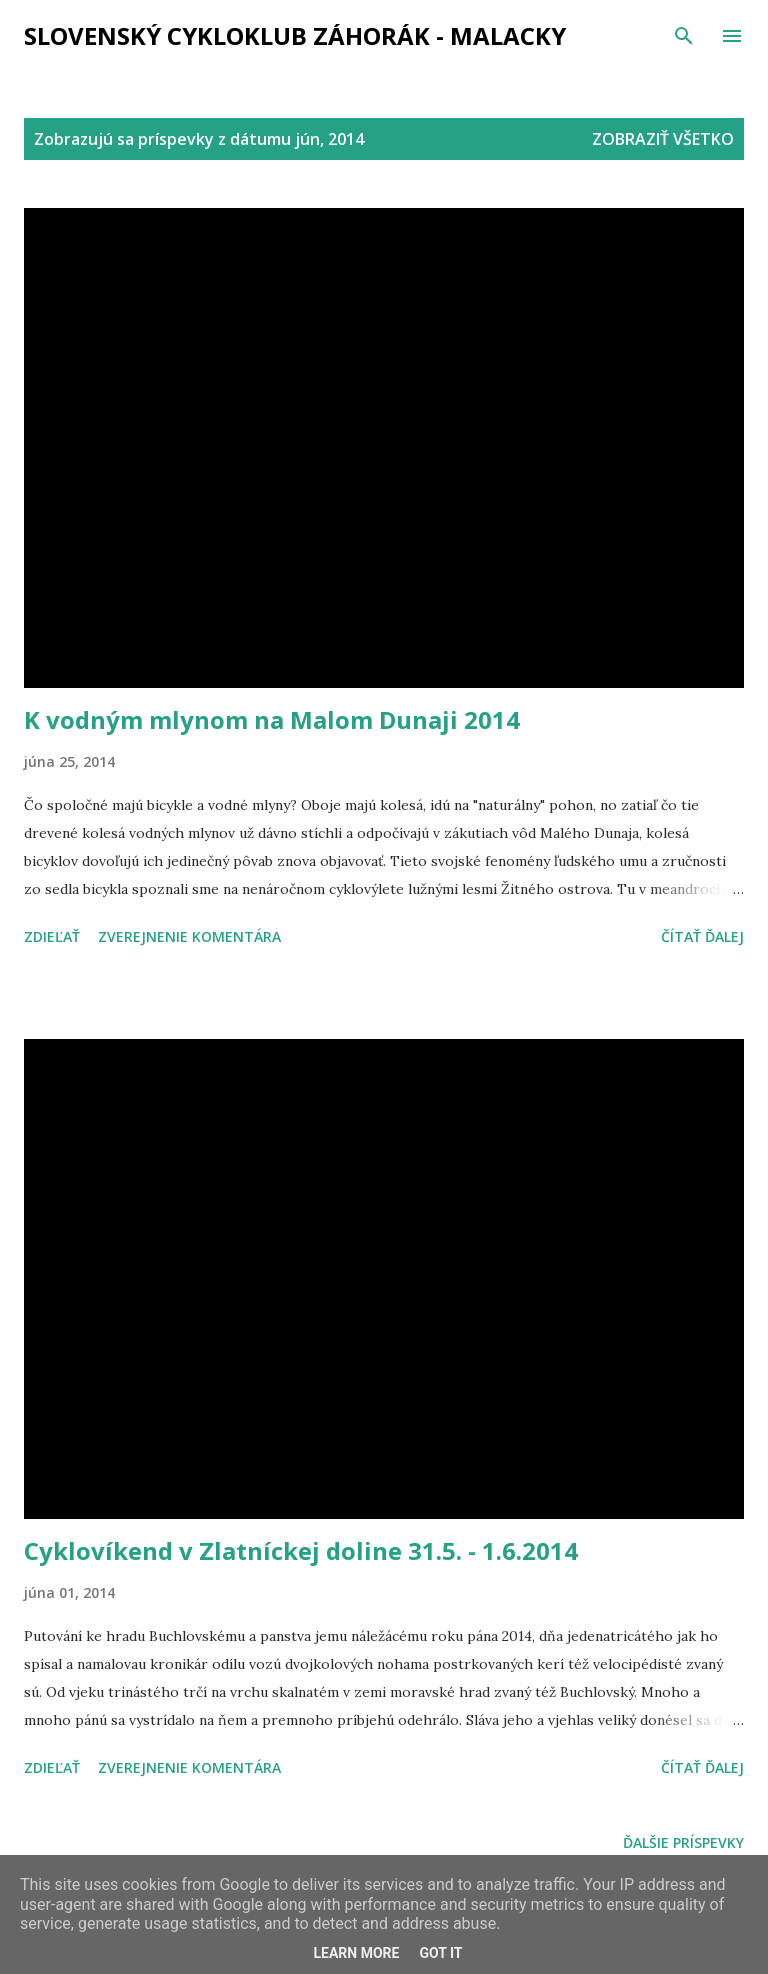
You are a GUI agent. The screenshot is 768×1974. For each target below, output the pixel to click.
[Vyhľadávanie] (684, 36)
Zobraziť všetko (663, 139)
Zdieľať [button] (52, 936)
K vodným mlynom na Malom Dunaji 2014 (272, 719)
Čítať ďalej (702, 936)
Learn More (356, 1953)
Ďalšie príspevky (683, 1842)
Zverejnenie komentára (189, 936)
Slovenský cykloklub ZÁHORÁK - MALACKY (295, 35)
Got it (440, 1953)
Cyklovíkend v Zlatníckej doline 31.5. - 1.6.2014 (301, 1550)
